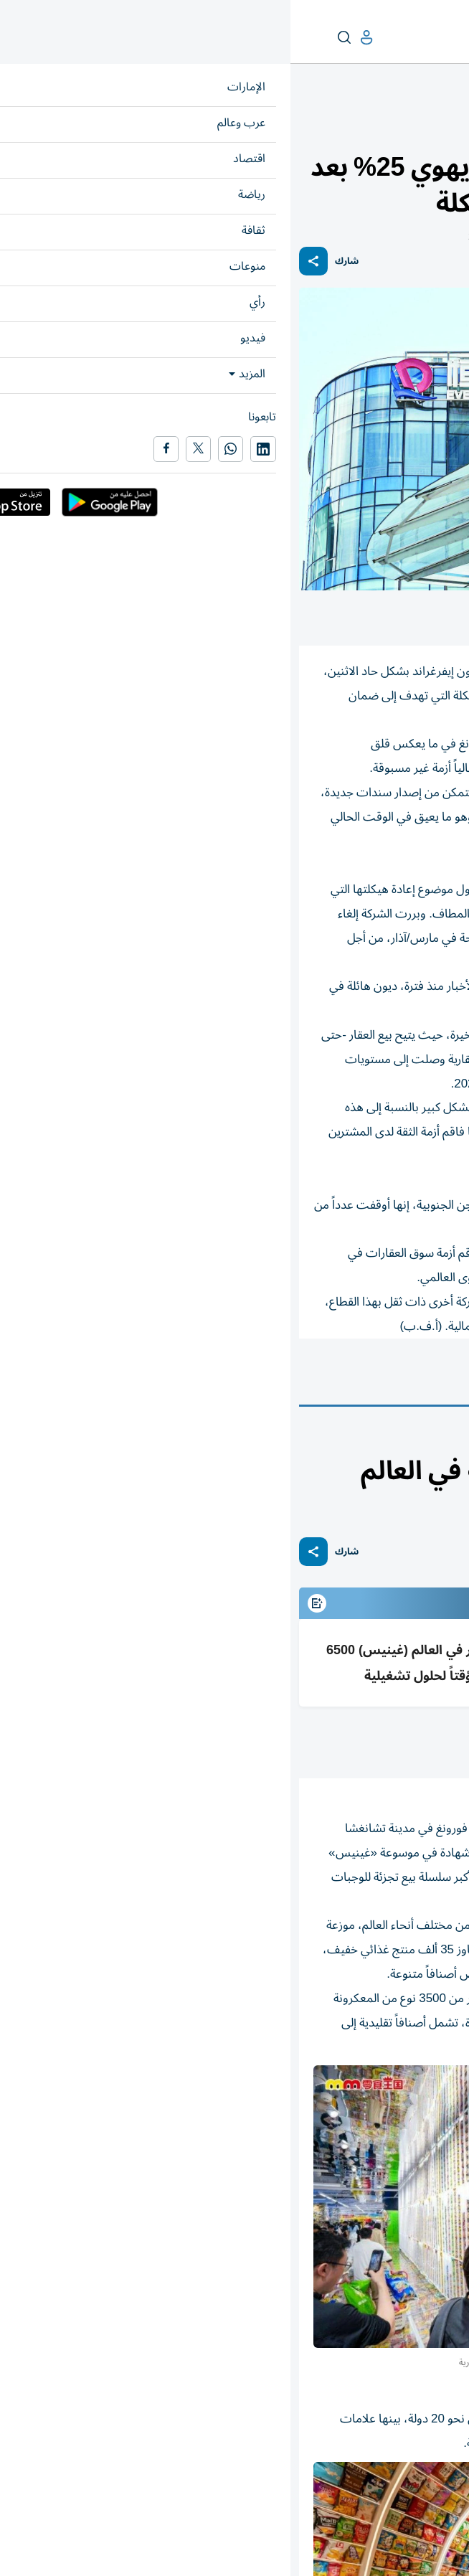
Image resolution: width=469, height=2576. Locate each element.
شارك (56, 261)
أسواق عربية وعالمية (384, 126)
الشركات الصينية (412, 1378)
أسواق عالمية (259, 1378)
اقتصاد (446, 126)
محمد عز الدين (370, 1742)
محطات (404, 1440)
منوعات (443, 1440)
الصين (332, 1378)
